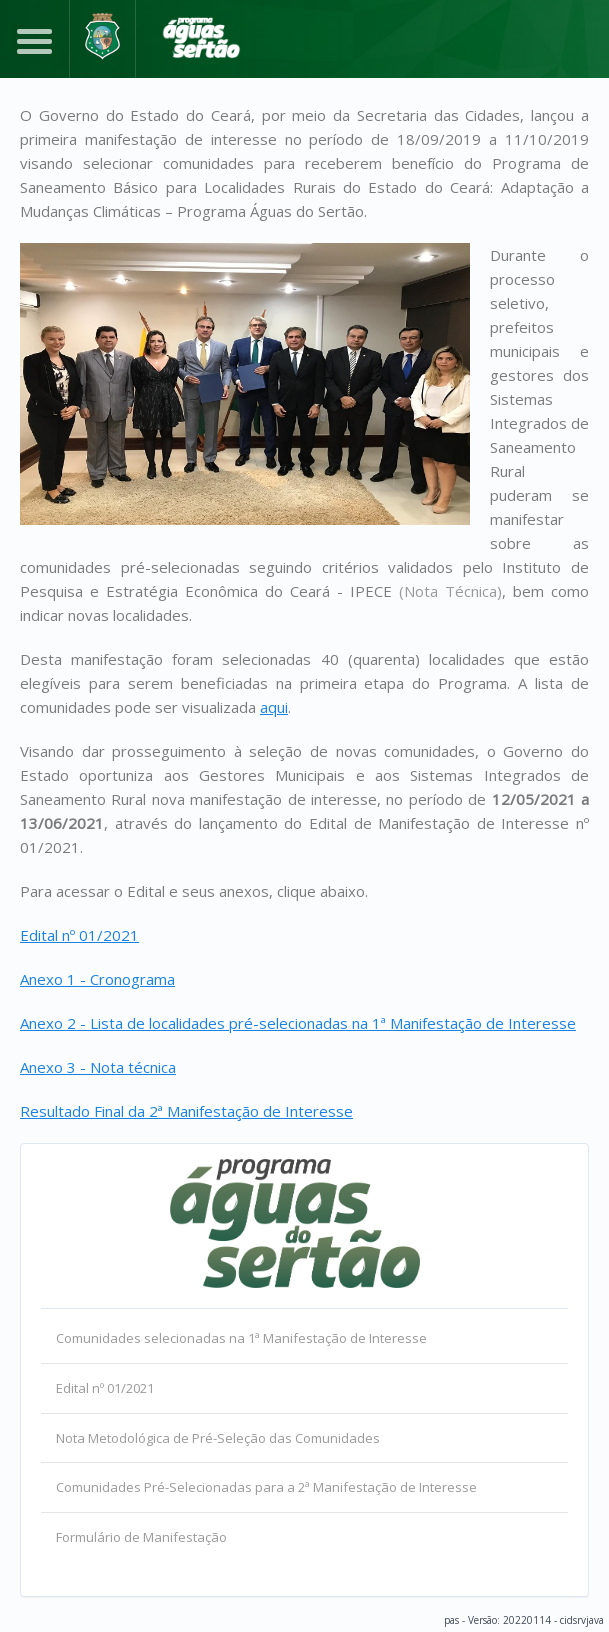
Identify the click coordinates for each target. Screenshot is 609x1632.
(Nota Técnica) (450, 591)
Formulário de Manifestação (141, 1537)
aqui (274, 707)
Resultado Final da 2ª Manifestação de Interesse (186, 1111)
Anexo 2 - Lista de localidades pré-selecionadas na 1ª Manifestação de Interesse (298, 1023)
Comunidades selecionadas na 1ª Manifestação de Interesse (241, 1338)
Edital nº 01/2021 (79, 935)
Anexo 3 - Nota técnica (98, 1067)
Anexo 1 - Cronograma (97, 979)
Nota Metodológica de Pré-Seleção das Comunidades (218, 1438)
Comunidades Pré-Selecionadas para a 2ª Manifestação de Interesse (266, 1487)
